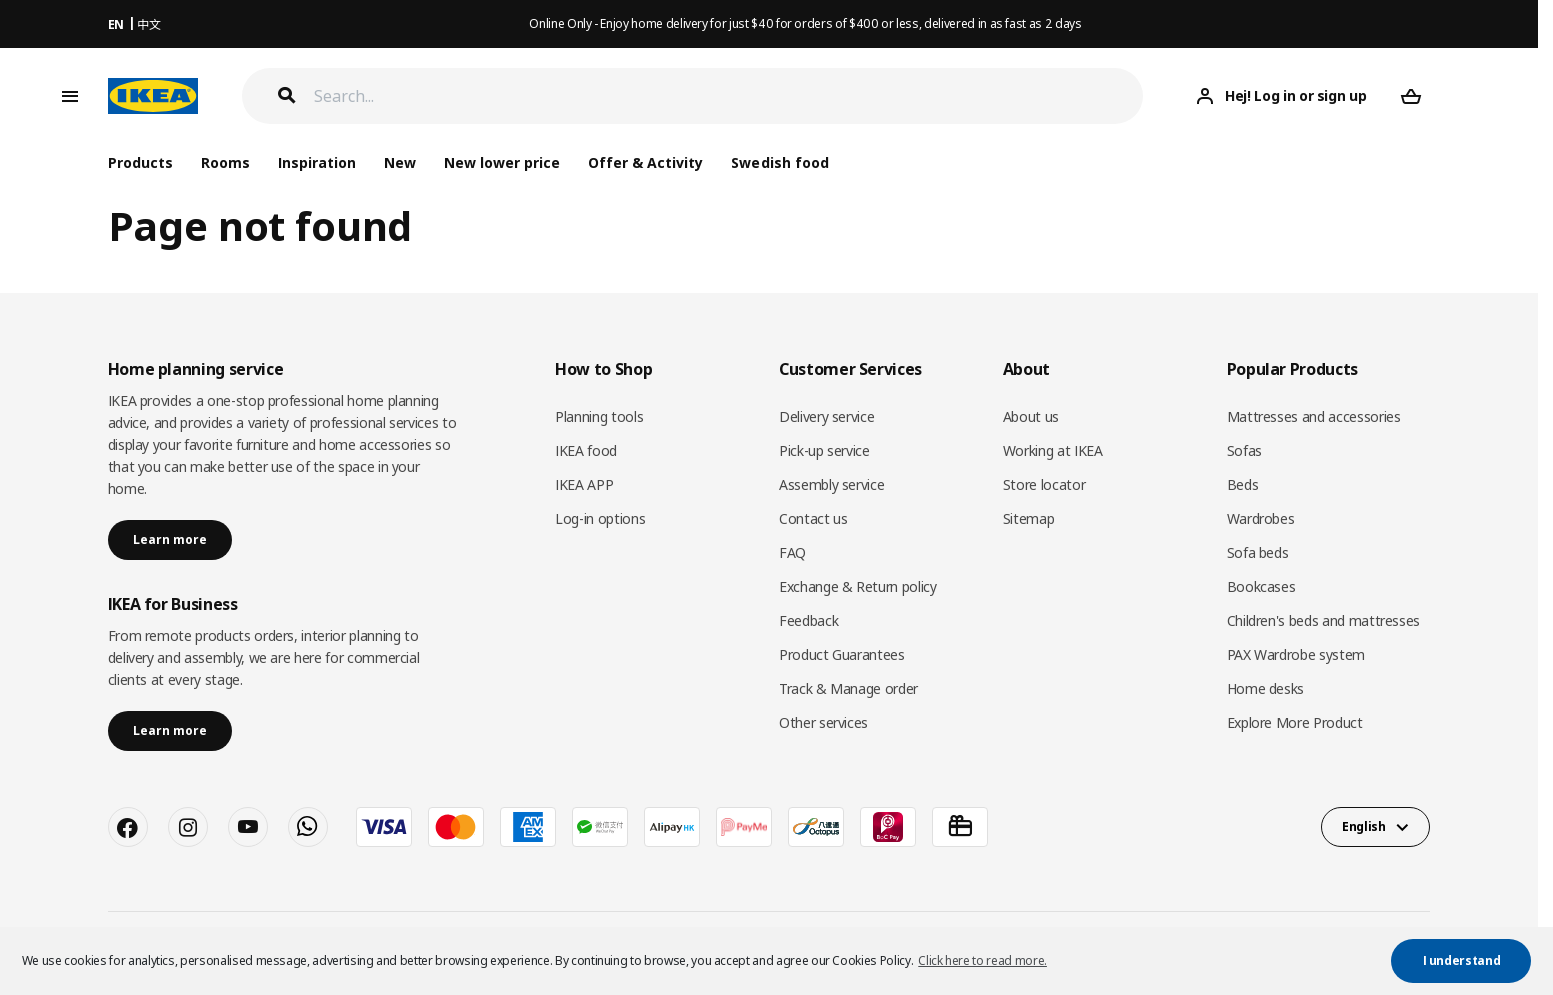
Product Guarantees (842, 654)
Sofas (1244, 450)
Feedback (808, 620)
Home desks (1266, 688)
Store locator (1044, 484)
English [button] (1364, 826)
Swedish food (779, 162)
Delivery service (826, 416)
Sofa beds (1258, 552)
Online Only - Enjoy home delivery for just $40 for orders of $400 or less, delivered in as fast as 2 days (805, 23)
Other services (823, 722)
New (400, 162)
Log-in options (600, 518)
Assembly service (831, 484)
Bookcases (1261, 586)
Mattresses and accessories (1314, 416)
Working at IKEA (1053, 450)
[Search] (729, 96)
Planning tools (599, 416)
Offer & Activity (645, 162)
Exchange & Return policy (858, 586)
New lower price (502, 162)
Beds (1243, 484)
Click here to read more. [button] (982, 960)
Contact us (813, 518)
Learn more (170, 539)
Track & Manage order (848, 688)
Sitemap (1029, 518)
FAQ (792, 552)
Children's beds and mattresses (1324, 620)
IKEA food (586, 450)
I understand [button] (1462, 960)
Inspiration (317, 162)
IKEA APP (584, 484)
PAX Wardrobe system (1296, 654)
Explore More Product (1295, 722)
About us (1031, 416)
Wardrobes (1261, 518)
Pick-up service (824, 450)
